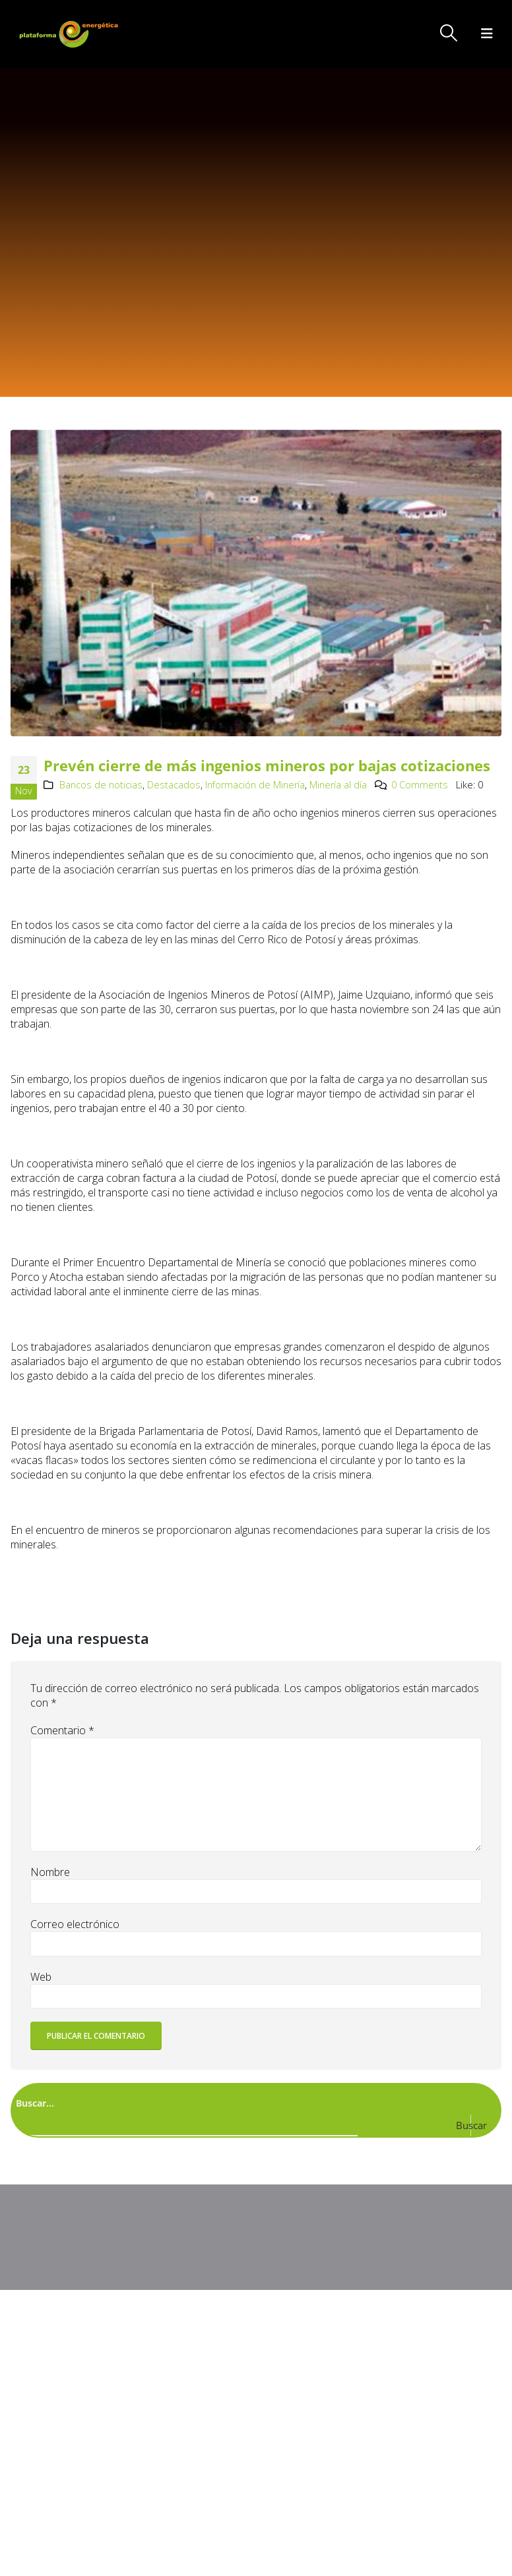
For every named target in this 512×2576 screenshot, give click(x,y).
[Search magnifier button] (482, 2125)
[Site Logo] (70, 34)
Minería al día (338, 784)
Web (40, 1977)
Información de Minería (255, 784)
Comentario (62, 1730)
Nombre (50, 1872)
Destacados (174, 784)
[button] (449, 33)
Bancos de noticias (101, 784)
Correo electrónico (74, 1924)
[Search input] (253, 2102)
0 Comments (419, 784)
